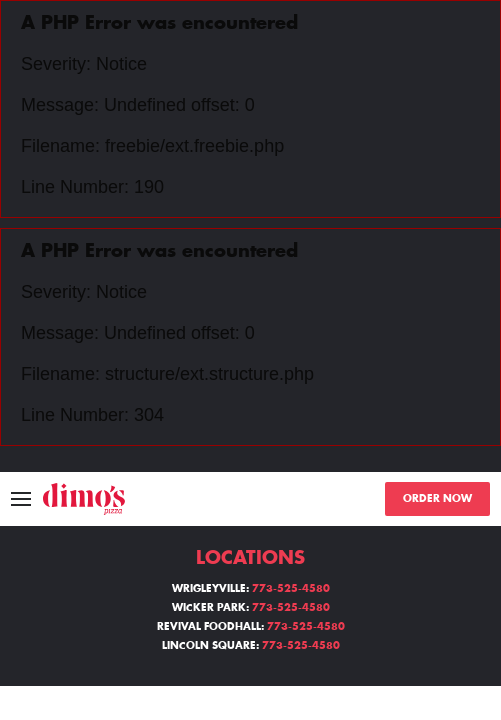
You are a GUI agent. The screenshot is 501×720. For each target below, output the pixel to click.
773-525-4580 (291, 589)
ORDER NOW (437, 499)
